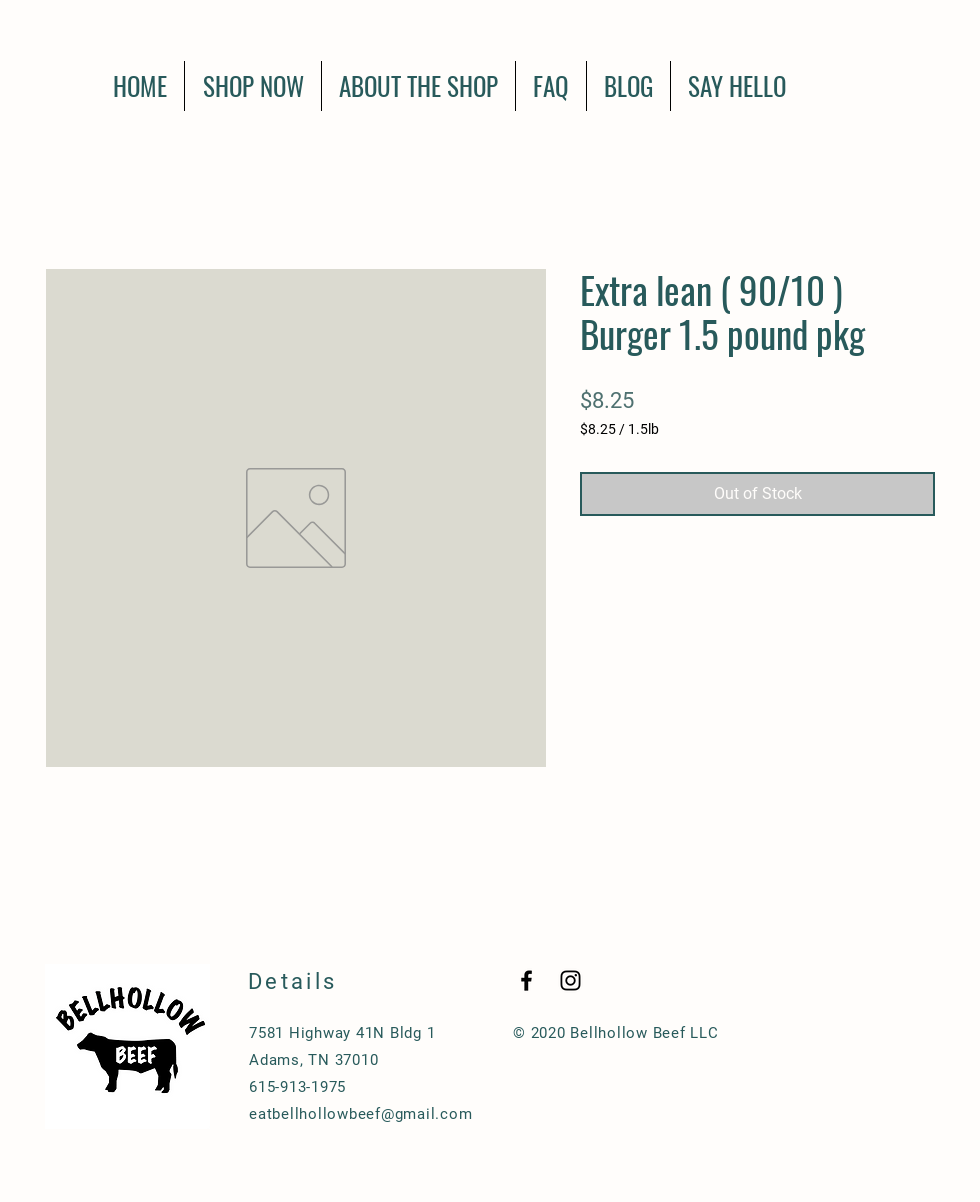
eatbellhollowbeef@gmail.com (360, 1114)
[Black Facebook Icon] (526, 980)
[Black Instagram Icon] (570, 980)
